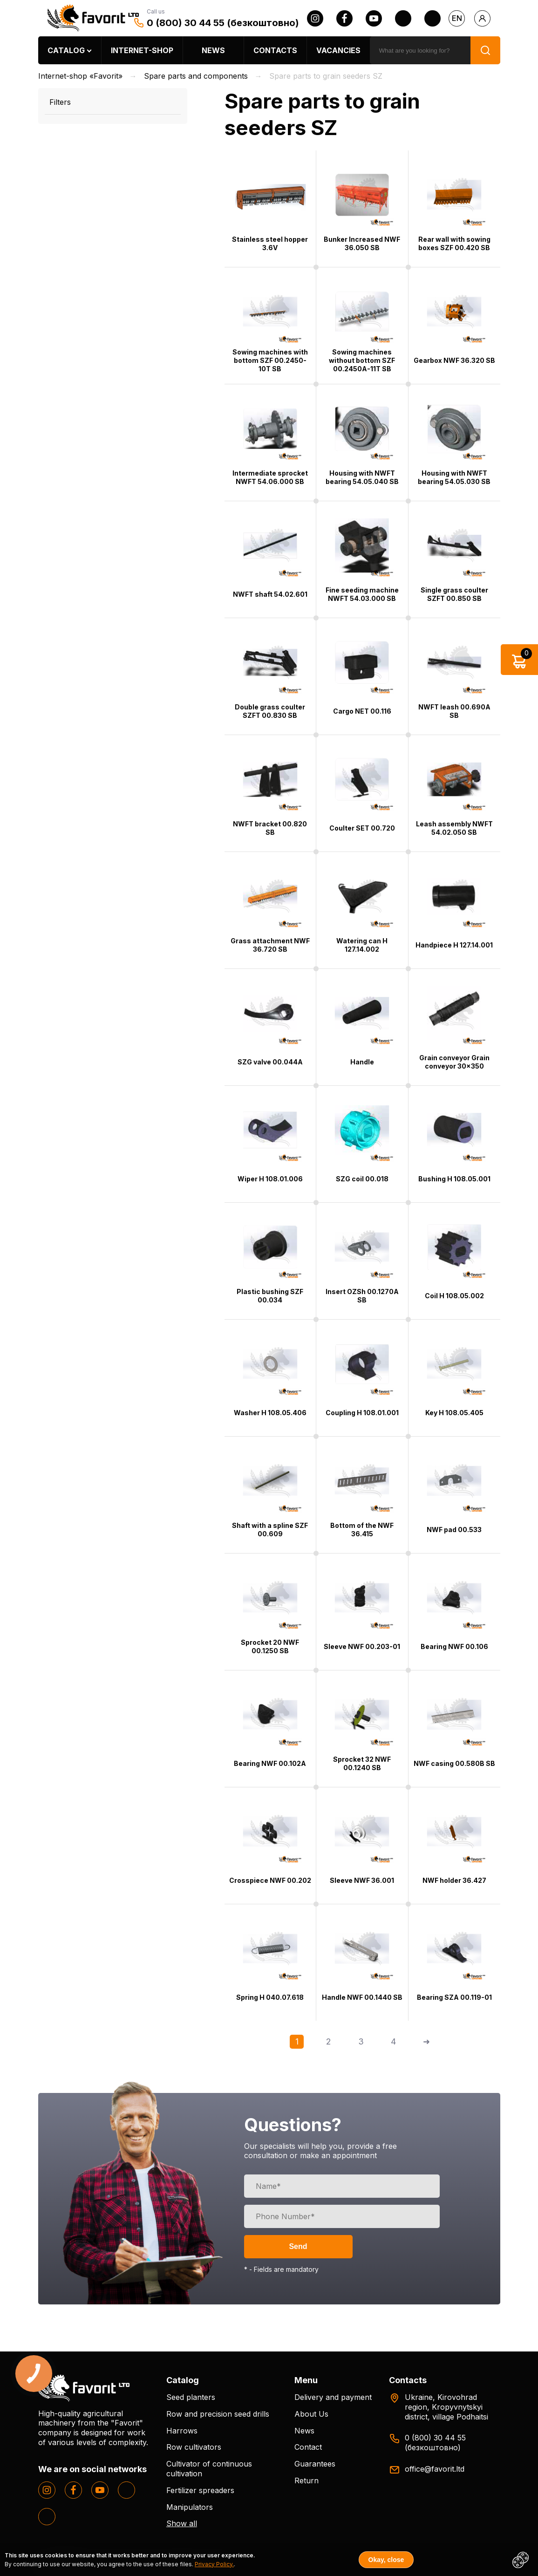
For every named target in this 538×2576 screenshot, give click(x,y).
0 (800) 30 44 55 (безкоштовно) (223, 22)
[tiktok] (432, 18)
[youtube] (374, 18)
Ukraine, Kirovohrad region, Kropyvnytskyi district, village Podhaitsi (446, 2406)
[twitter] (403, 18)
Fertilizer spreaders (200, 2490)
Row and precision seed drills (217, 2414)
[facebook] (344, 18)
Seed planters (190, 2397)
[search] (420, 50)
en (457, 18)
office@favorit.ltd (434, 2469)
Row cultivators (193, 2447)
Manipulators (189, 2507)
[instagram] (315, 18)
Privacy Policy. (214, 2564)
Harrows (181, 2430)
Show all (181, 2523)
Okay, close (386, 2559)
